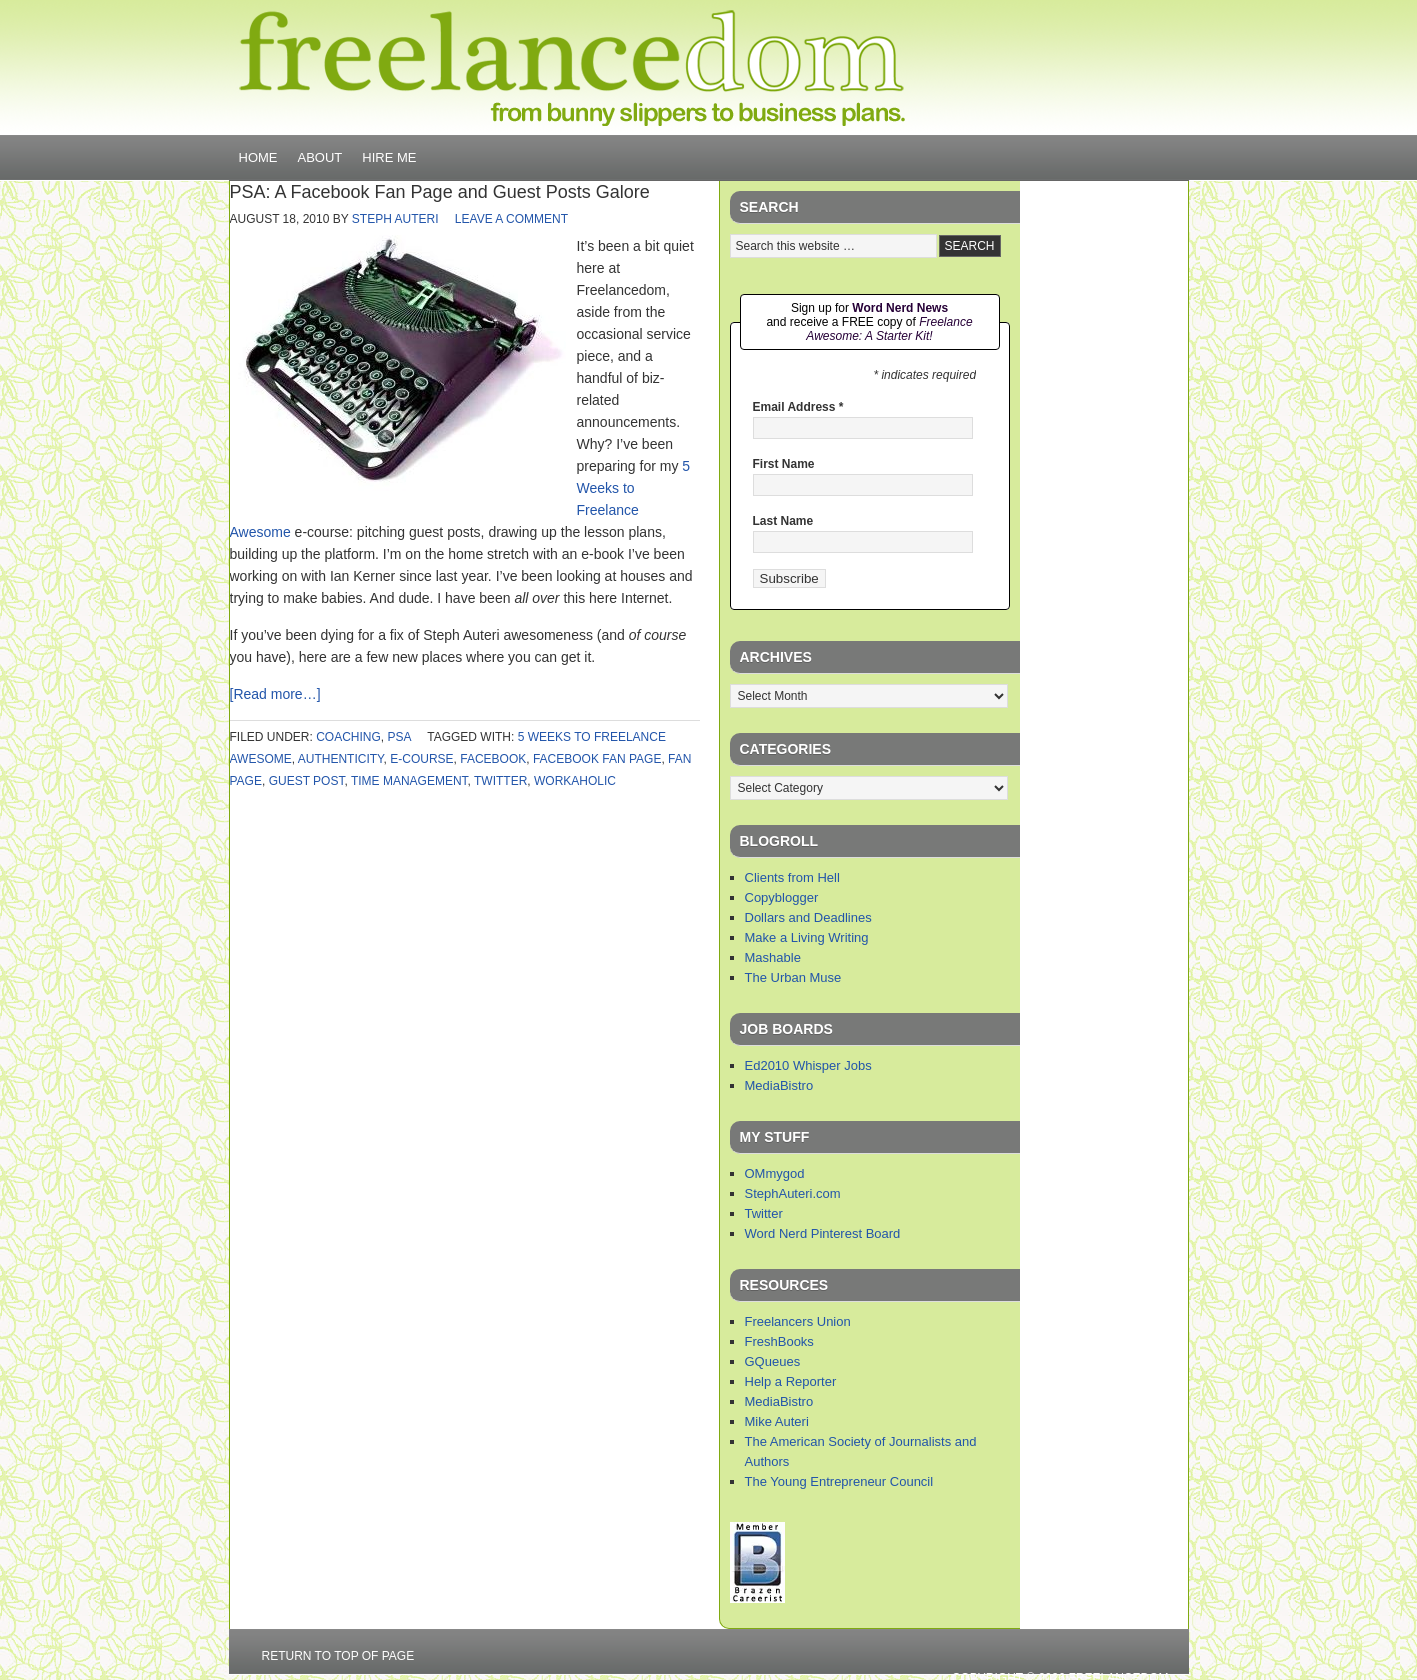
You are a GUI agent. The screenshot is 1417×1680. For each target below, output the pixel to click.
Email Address (798, 407)
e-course (421, 759)
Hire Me (389, 157)
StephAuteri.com (793, 1193)
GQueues (773, 1361)
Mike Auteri (777, 1421)
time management (409, 781)
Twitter (764, 1213)
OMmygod (775, 1173)
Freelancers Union (798, 1321)
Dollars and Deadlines (808, 917)
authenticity (341, 759)
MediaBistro (779, 1085)
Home (258, 157)
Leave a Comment (511, 219)
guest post (307, 781)
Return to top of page (338, 1656)
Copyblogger (782, 897)
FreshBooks (779, 1341)
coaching (348, 737)
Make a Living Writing (807, 937)
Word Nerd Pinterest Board (823, 1233)
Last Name (783, 521)
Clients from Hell (792, 877)
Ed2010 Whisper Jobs (808, 1065)
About (320, 157)
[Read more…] (275, 694)
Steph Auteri (395, 219)
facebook (493, 759)
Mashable (773, 957)
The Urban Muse (793, 977)
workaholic (575, 781)
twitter (500, 781)
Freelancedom (572, 68)
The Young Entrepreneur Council (839, 1481)
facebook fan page (597, 759)
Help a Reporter (791, 1381)
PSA (399, 737)
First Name (784, 464)
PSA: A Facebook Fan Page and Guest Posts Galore (440, 192)
